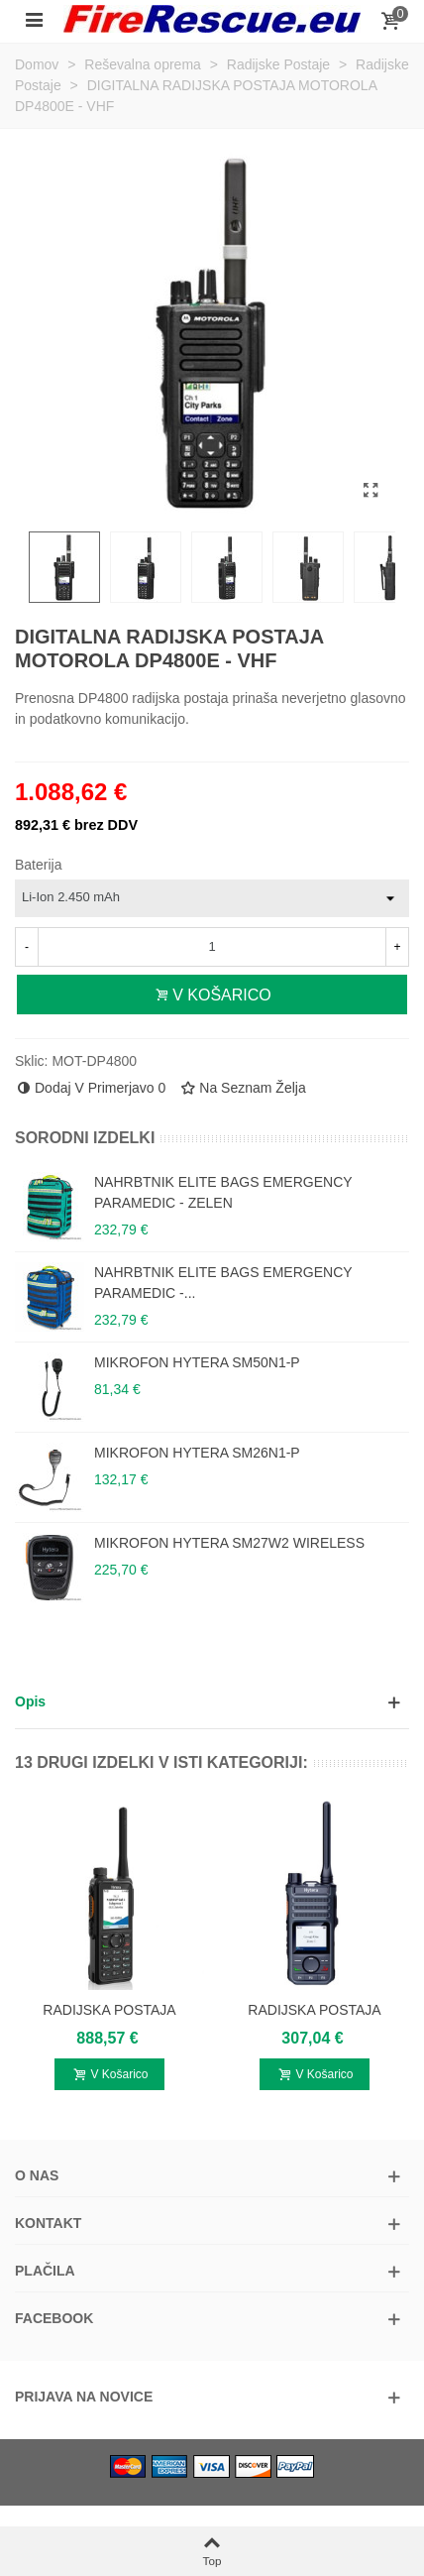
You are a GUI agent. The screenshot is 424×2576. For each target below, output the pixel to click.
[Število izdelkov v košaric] (212, 947)
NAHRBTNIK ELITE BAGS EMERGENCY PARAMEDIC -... (223, 1282)
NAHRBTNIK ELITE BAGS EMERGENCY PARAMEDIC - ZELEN (223, 1192)
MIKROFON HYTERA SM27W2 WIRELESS (229, 1543)
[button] (212, 1702)
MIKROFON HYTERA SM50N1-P (197, 1362)
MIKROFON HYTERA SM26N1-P (197, 1453)
